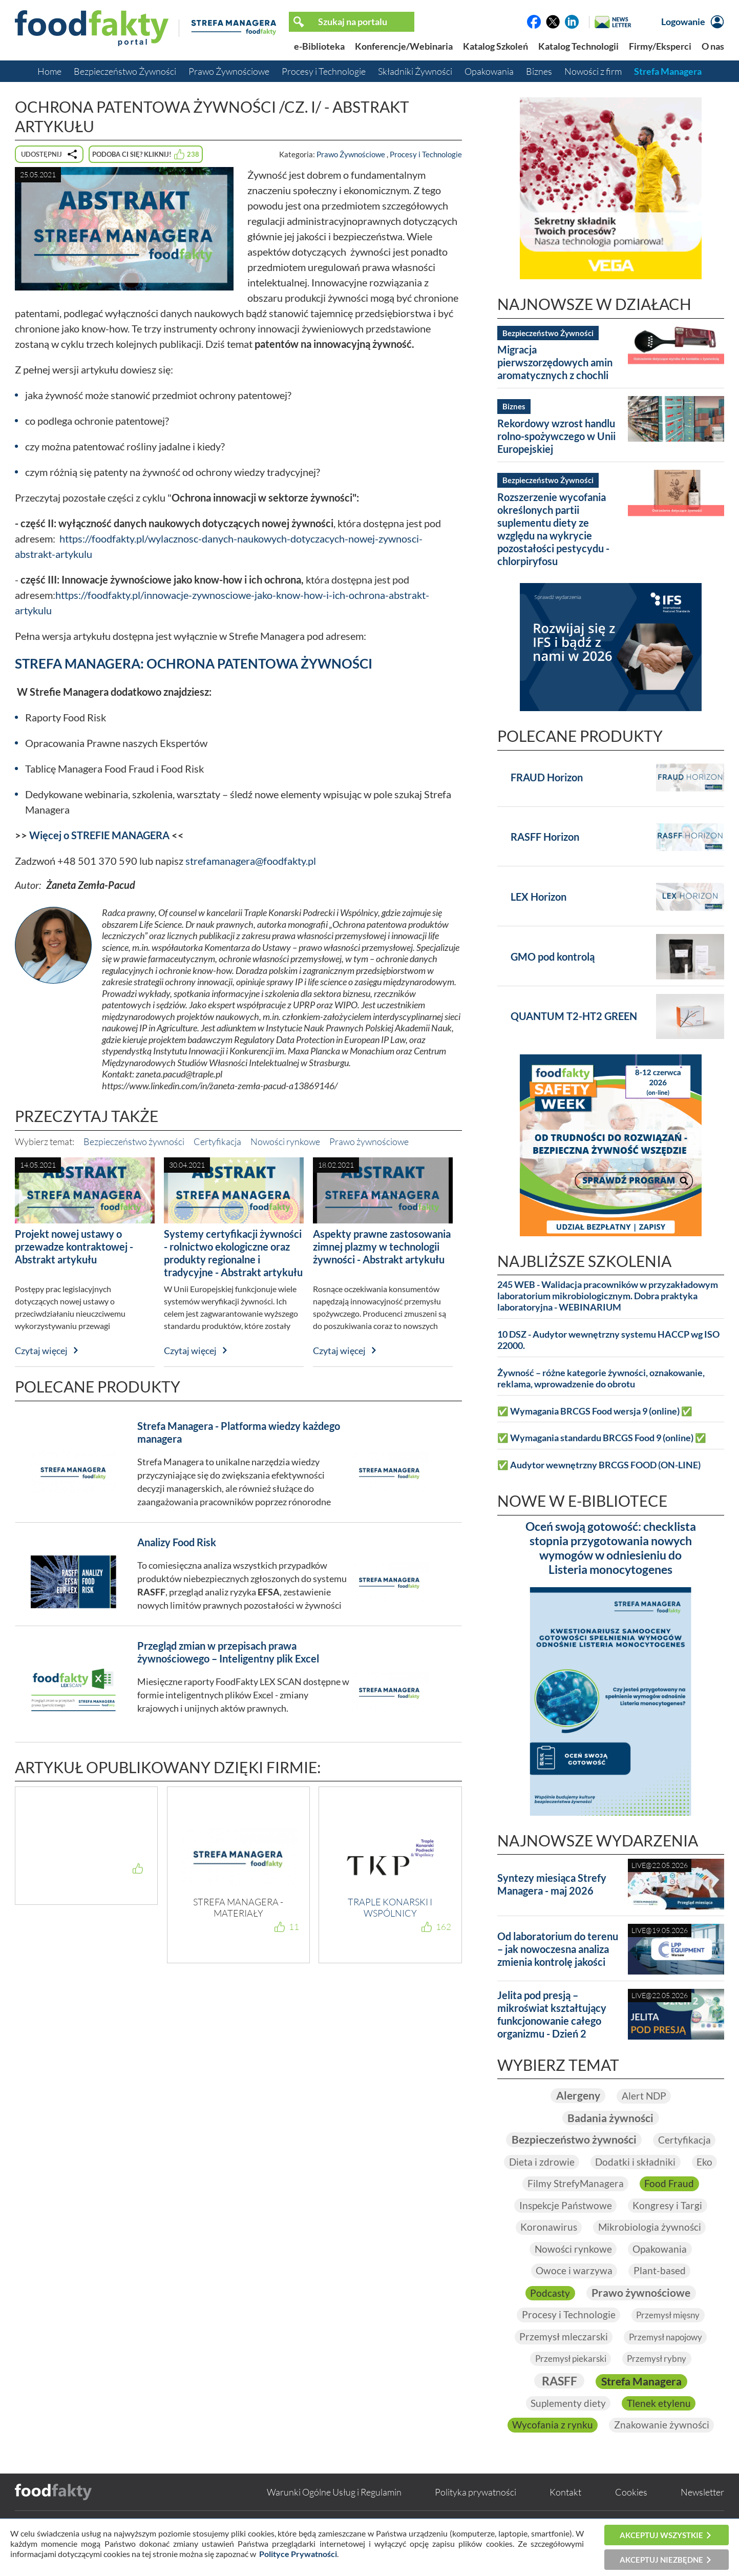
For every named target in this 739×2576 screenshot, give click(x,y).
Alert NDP (645, 2095)
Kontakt (565, 2516)
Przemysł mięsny (669, 2337)
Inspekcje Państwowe (564, 2227)
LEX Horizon (538, 896)
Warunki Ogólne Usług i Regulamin (334, 2516)
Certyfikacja (217, 1141)
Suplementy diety (568, 2427)
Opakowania (489, 71)
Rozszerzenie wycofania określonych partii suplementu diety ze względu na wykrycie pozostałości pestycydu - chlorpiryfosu (553, 529)
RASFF (556, 2404)
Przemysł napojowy (666, 2360)
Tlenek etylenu (659, 2427)
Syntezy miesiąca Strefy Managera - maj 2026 (551, 1884)
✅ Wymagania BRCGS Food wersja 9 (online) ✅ (594, 1411)
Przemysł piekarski (568, 2381)
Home (49, 71)
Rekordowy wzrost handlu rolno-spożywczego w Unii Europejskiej (556, 436)
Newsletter (702, 2516)
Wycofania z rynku (552, 2449)
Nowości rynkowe (285, 1141)
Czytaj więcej (41, 1350)
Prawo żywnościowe (369, 1141)
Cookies (631, 2516)
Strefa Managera (668, 71)
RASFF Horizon (545, 836)
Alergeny (577, 2095)
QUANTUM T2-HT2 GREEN (574, 1016)
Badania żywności (610, 2117)
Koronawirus (548, 2249)
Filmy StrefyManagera (575, 2205)
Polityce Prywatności (298, 2554)
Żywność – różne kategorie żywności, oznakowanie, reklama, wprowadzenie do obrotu (601, 1378)
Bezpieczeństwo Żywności (125, 71)
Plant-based (660, 2293)
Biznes (539, 71)
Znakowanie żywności (662, 2449)
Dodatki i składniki (591, 2183)
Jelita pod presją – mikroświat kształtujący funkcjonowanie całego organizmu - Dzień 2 (551, 2014)
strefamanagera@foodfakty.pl (250, 861)
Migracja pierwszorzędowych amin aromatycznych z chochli (555, 362)
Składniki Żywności (415, 71)
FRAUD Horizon (547, 777)
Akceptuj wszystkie (661, 2535)
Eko (662, 2183)
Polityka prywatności (475, 2516)
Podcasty (547, 2315)
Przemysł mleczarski (560, 2360)
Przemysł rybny (659, 2381)
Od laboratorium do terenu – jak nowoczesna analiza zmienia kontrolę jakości (557, 1949)
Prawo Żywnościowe (228, 71)
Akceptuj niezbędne (661, 2559)
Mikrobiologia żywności (650, 2249)
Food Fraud (670, 2205)
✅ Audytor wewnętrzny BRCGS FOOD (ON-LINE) (599, 1465)
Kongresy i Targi (668, 2227)
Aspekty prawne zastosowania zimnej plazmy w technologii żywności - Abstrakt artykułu (382, 1246)
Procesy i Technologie (324, 71)
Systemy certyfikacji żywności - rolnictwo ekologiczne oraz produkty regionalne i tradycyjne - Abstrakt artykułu (233, 1253)
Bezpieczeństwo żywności (133, 1141)
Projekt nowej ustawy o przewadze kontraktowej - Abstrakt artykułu (74, 1246)
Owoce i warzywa (573, 2293)
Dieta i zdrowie (648, 2161)
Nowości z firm (593, 71)
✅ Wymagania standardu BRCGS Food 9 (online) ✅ (601, 1437)
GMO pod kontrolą (553, 956)
